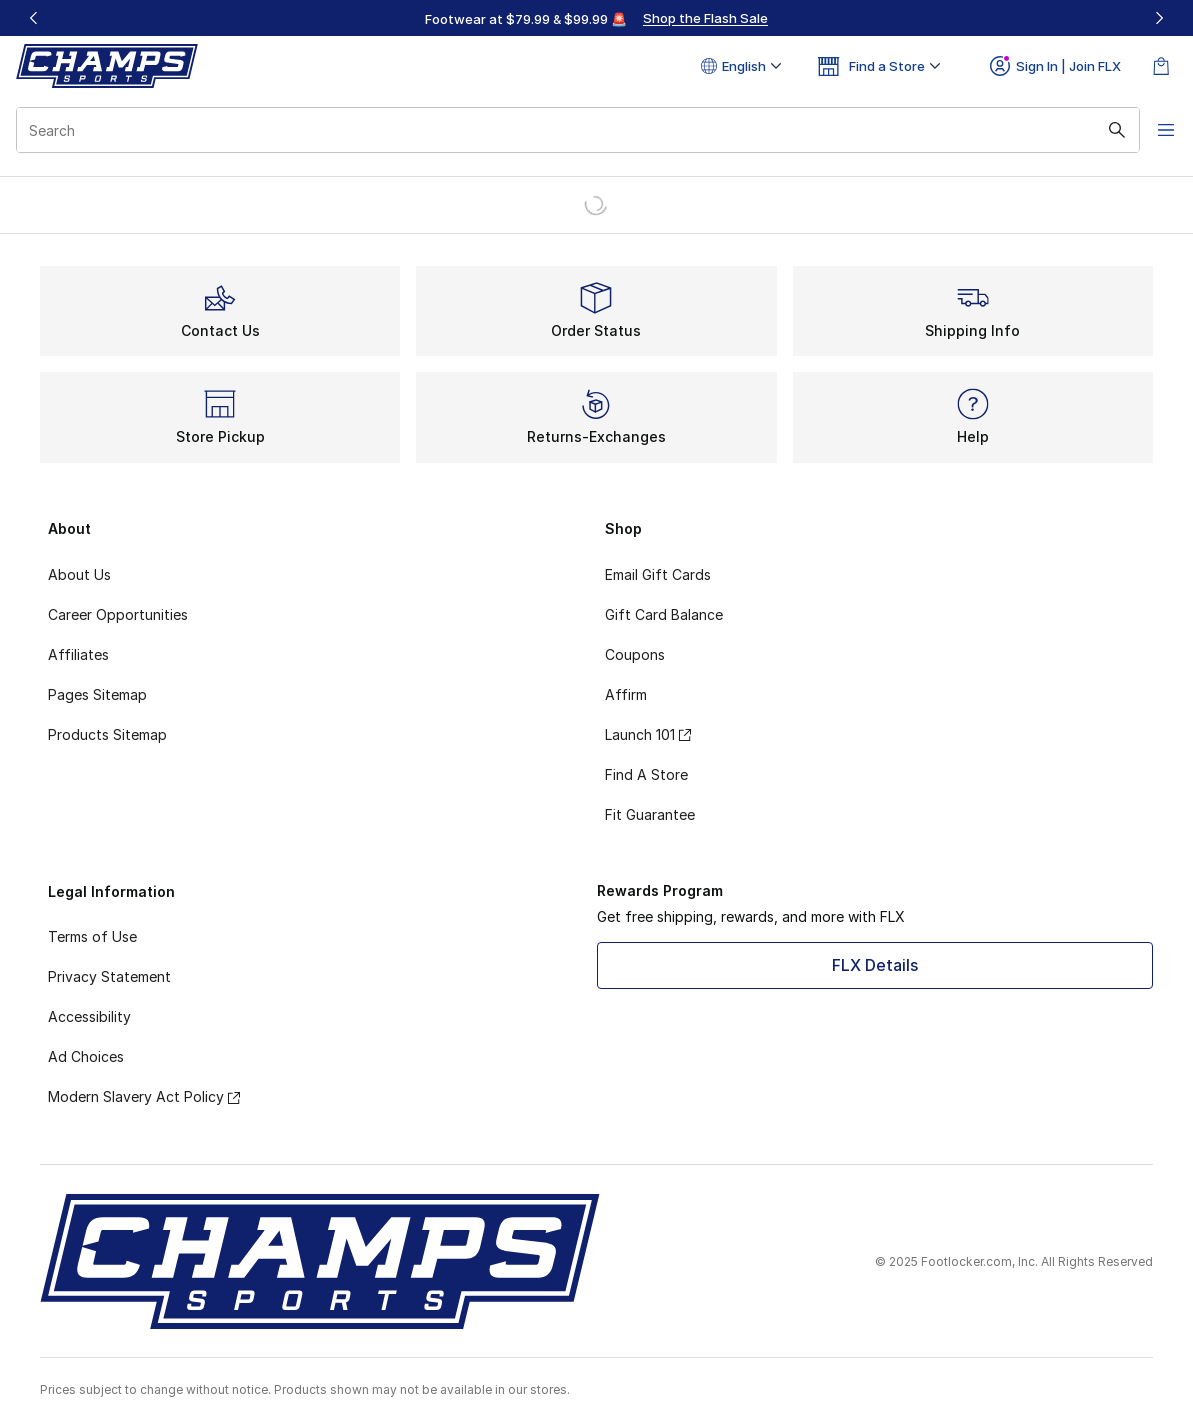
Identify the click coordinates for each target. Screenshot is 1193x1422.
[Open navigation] (1153, 130)
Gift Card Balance (664, 614)
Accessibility (89, 1016)
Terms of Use (92, 936)
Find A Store (646, 774)
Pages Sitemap (97, 694)
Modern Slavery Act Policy (144, 1096)
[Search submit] (1098, 130)
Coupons (635, 654)
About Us (79, 574)
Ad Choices (86, 1056)
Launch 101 (648, 734)
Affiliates (78, 654)
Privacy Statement (109, 976)
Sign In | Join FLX (1055, 66)
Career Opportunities (118, 614)
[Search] (568, 130)
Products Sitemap (107, 734)
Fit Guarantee (650, 814)
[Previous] (34, 18)
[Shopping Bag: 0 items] (1161, 66)
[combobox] (568, 130)
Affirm (626, 694)
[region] (597, 18)
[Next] (1159, 18)
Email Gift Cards (658, 574)
